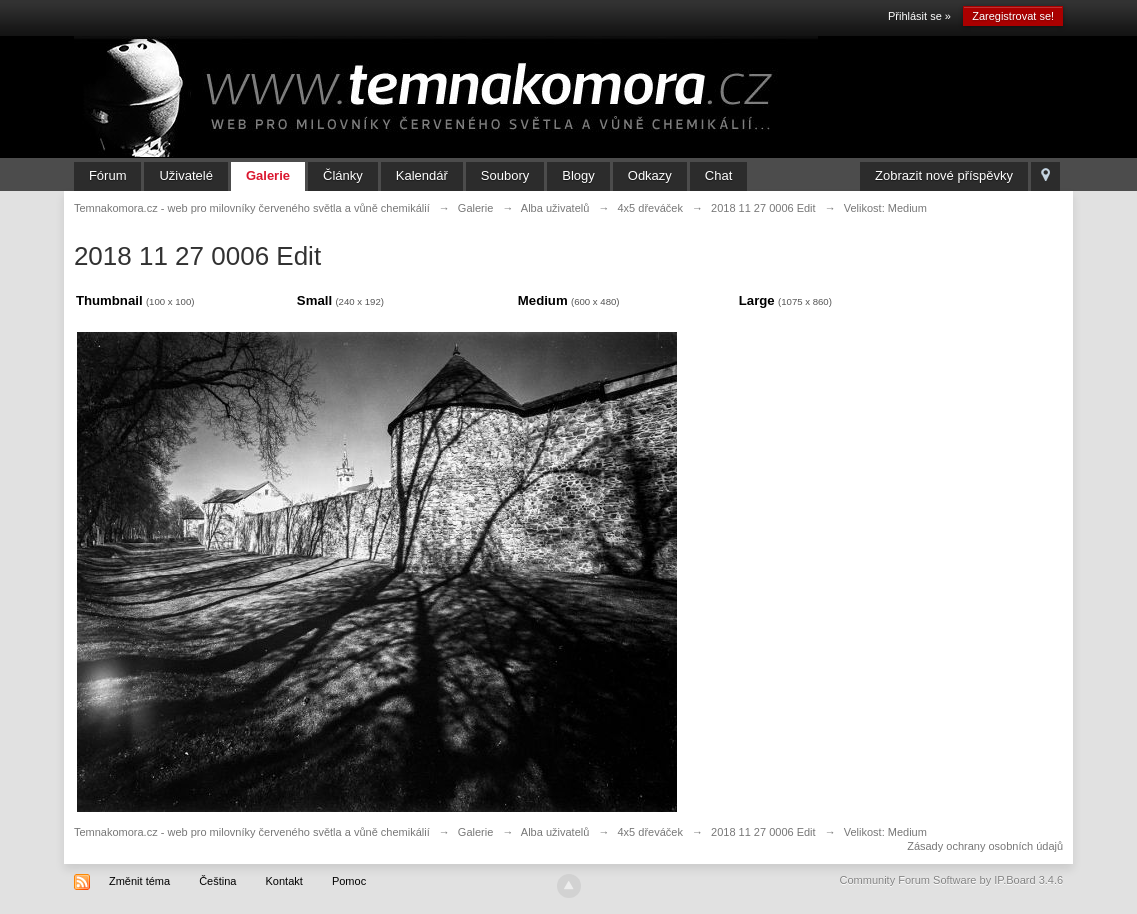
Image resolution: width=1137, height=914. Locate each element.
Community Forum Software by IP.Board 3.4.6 (952, 880)
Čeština (217, 881)
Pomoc (349, 881)
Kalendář (422, 175)
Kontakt (284, 881)
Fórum (108, 175)
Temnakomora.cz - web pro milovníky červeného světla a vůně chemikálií (252, 832)
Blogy (578, 175)
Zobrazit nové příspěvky (944, 175)
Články (343, 175)
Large (757, 300)
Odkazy (650, 175)
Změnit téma (139, 881)
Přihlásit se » (919, 16)
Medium (543, 300)
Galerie (268, 175)
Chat (718, 175)
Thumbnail (109, 300)
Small (314, 300)
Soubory (505, 175)
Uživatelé (185, 175)
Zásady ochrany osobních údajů (985, 846)
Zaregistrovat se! (1013, 16)
